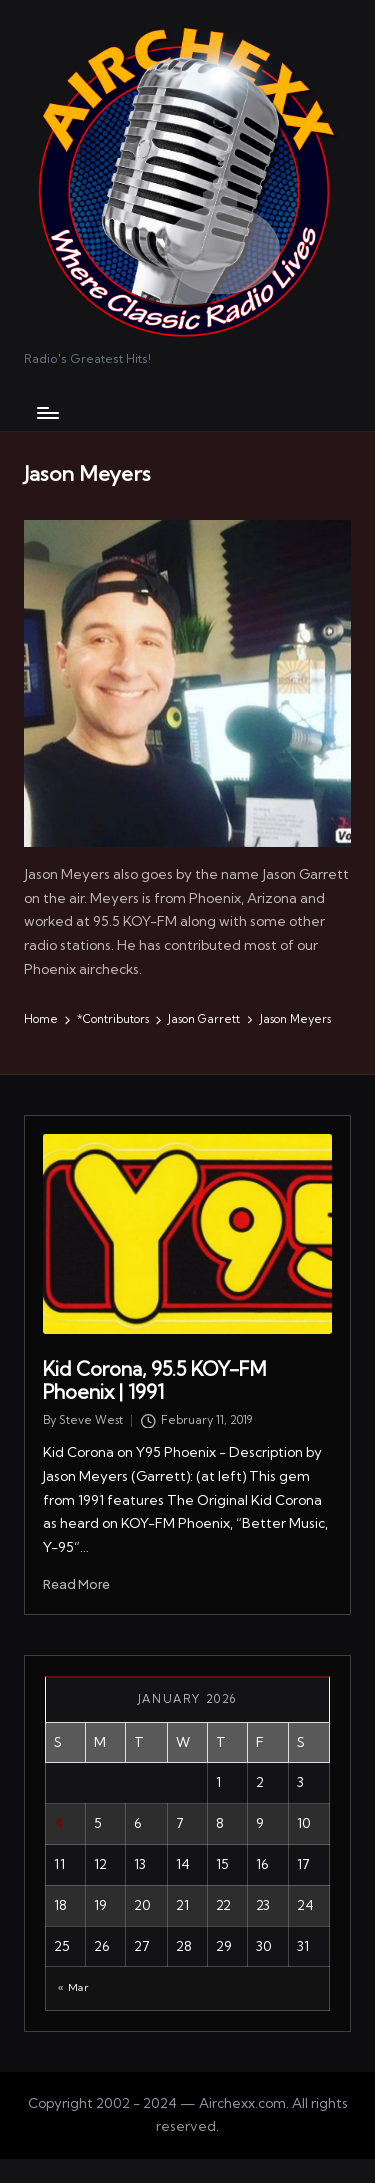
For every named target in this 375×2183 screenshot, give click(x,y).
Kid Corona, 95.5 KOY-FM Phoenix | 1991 (154, 1380)
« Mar (73, 1987)
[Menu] (47, 412)
